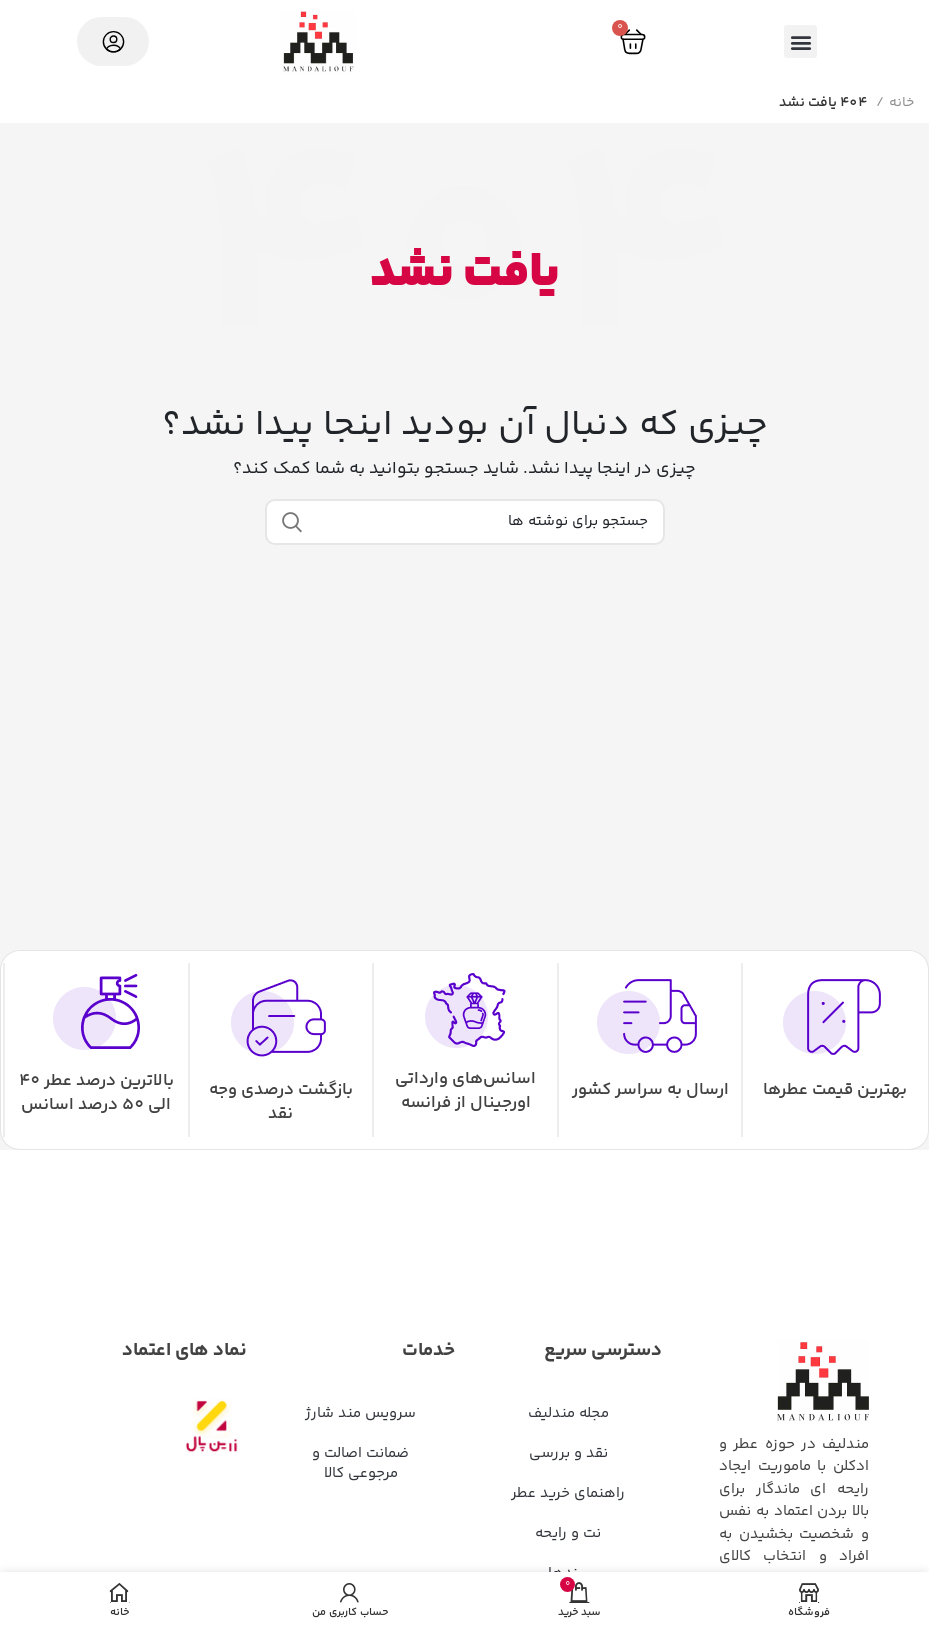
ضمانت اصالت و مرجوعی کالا (360, 1463)
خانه (901, 103)
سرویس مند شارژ (360, 1413)
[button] (800, 41)
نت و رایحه (568, 1533)
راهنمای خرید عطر (568, 1493)
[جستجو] (465, 522)
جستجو (292, 522)
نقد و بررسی (568, 1453)
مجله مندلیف (568, 1413)
